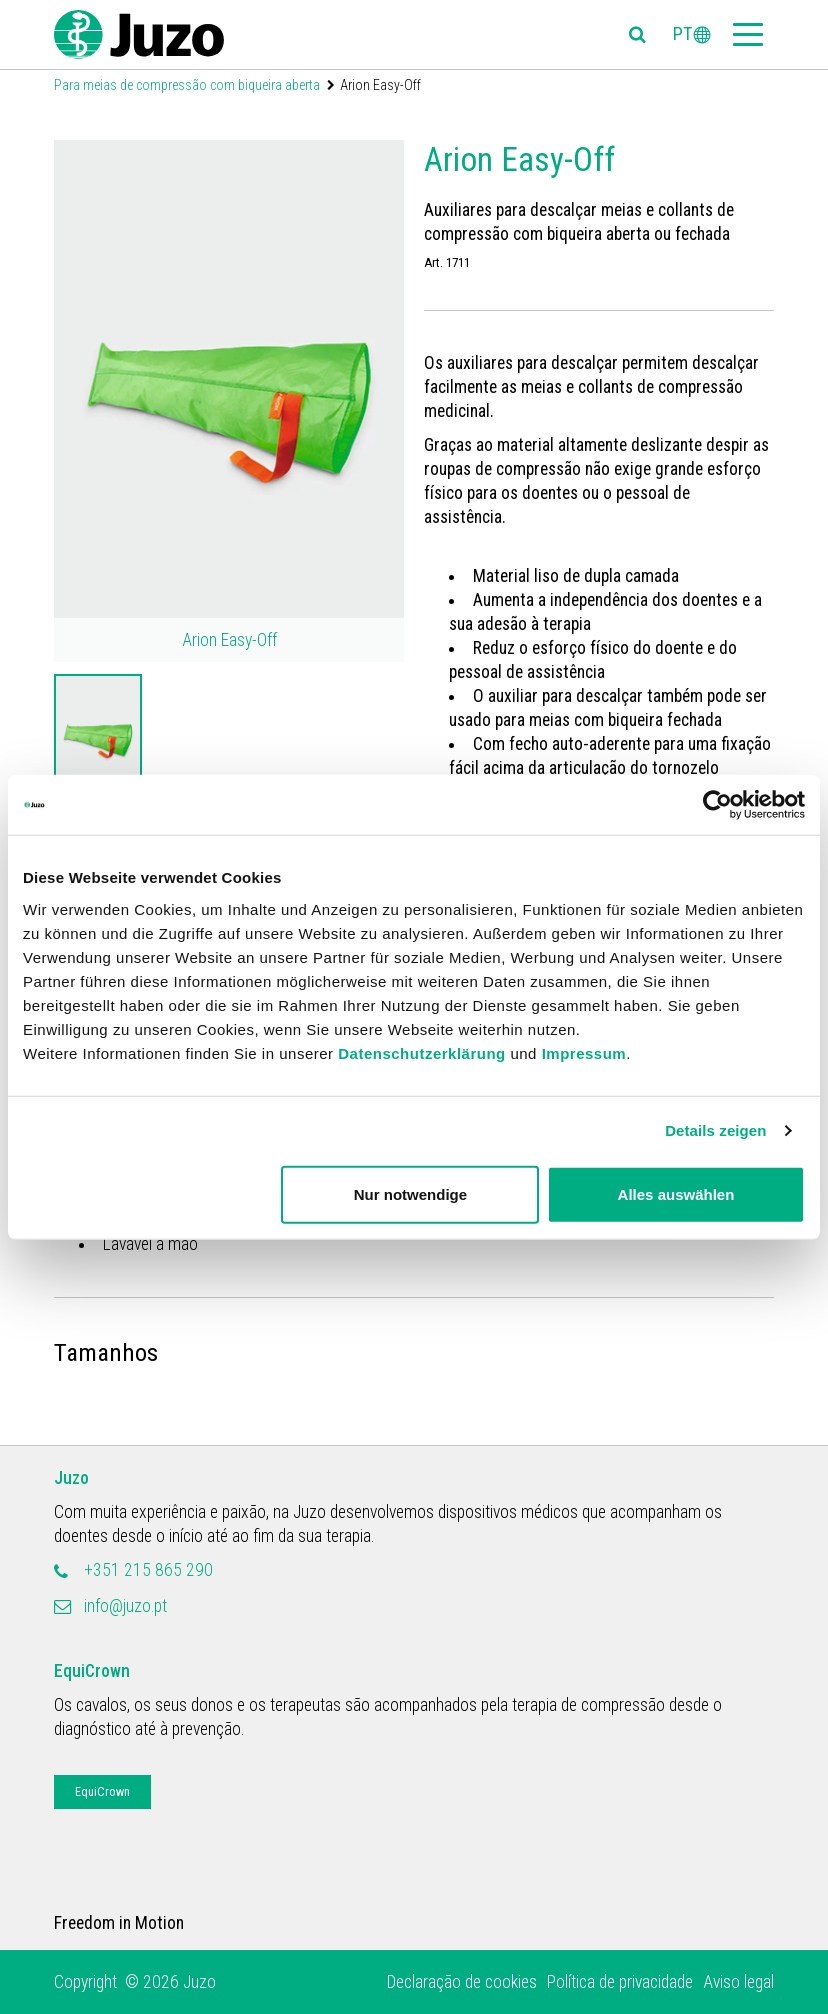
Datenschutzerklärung (422, 1052)
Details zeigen (715, 1130)
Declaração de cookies (462, 1982)
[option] (98, 738)
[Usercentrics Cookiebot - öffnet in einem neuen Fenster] (717, 805)
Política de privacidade (620, 1982)
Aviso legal (738, 1982)
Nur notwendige (410, 1193)
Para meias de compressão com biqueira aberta (187, 85)
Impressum (584, 1052)
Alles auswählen (676, 1193)
